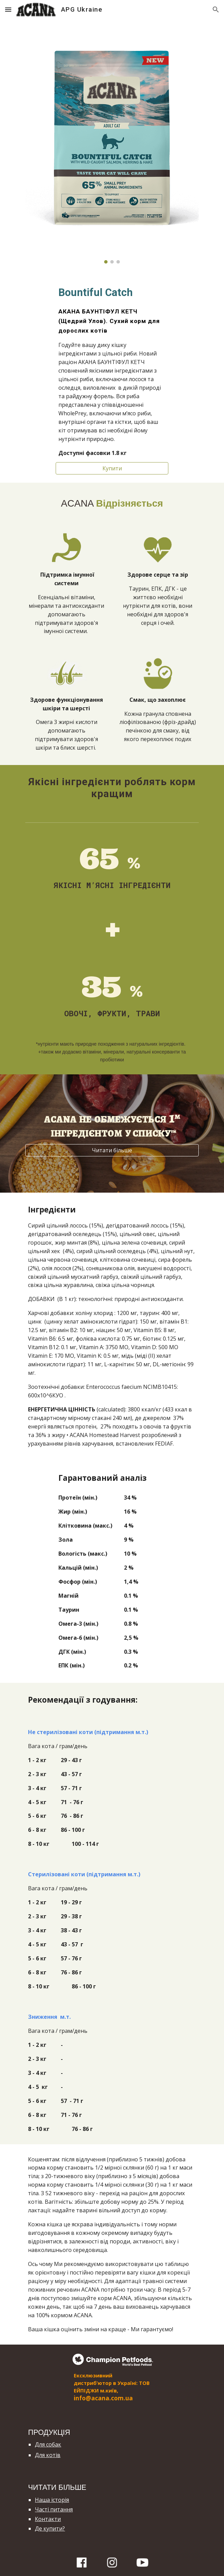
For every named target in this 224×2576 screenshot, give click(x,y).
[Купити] (112, 468)
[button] (8, 9)
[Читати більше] (112, 1150)
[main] (112, 371)
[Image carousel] (111, 145)
